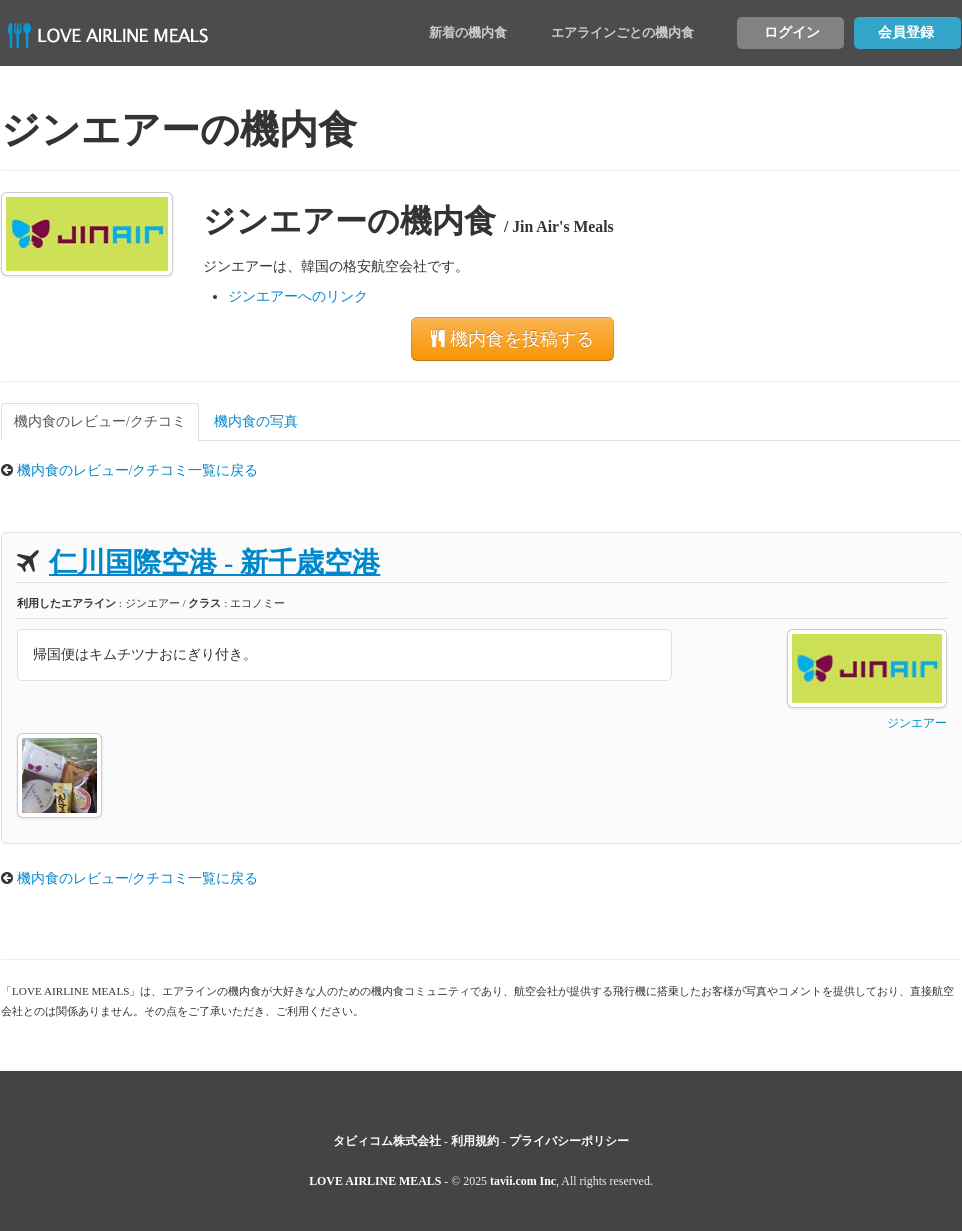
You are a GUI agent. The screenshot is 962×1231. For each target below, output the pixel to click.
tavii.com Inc (523, 1181)
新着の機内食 (468, 32)
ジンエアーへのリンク (298, 296)
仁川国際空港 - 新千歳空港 (214, 562)
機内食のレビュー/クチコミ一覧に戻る (138, 470)
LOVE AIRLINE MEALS (375, 1181)
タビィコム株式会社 (387, 1141)
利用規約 (475, 1141)
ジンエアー (917, 723)
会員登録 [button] (906, 32)
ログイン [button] (792, 32)
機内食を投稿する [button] (512, 339)
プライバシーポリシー (569, 1141)
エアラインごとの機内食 (622, 32)
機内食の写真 (256, 421)
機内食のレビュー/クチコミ (100, 421)
